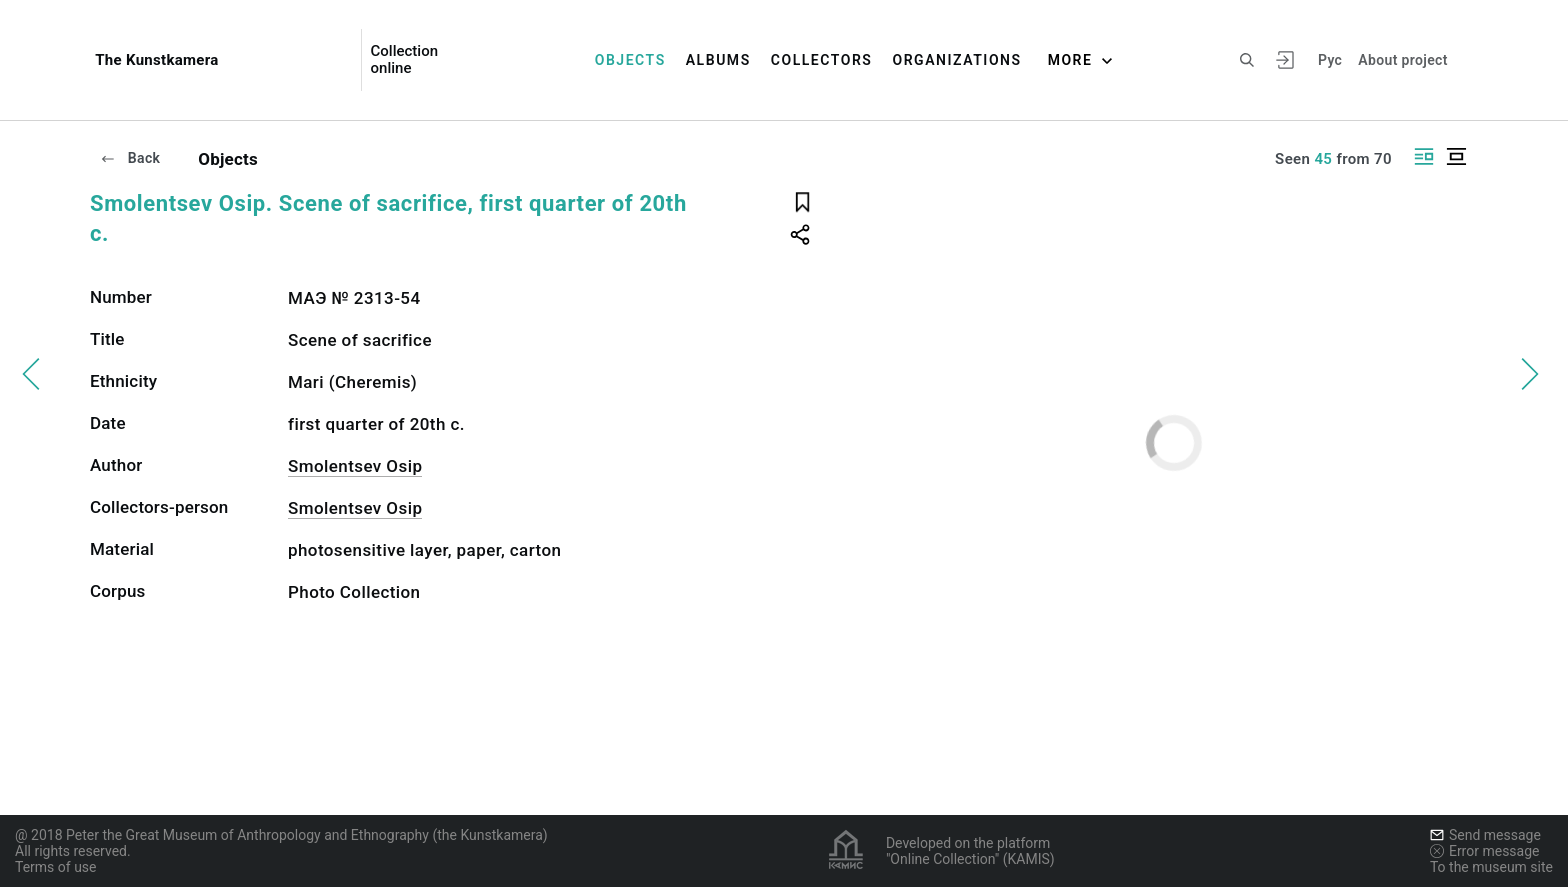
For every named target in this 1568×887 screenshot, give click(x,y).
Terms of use (56, 867)
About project (1402, 60)
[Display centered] (1456, 156)
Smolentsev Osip (355, 466)
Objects (630, 60)
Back (130, 158)
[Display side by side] (1424, 156)
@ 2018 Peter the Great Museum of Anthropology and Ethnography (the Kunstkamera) (281, 835)
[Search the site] (1247, 60)
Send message (1485, 835)
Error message (1485, 851)
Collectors (822, 60)
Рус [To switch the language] (1330, 60)
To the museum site (1491, 867)
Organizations (956, 60)
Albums (718, 60)
